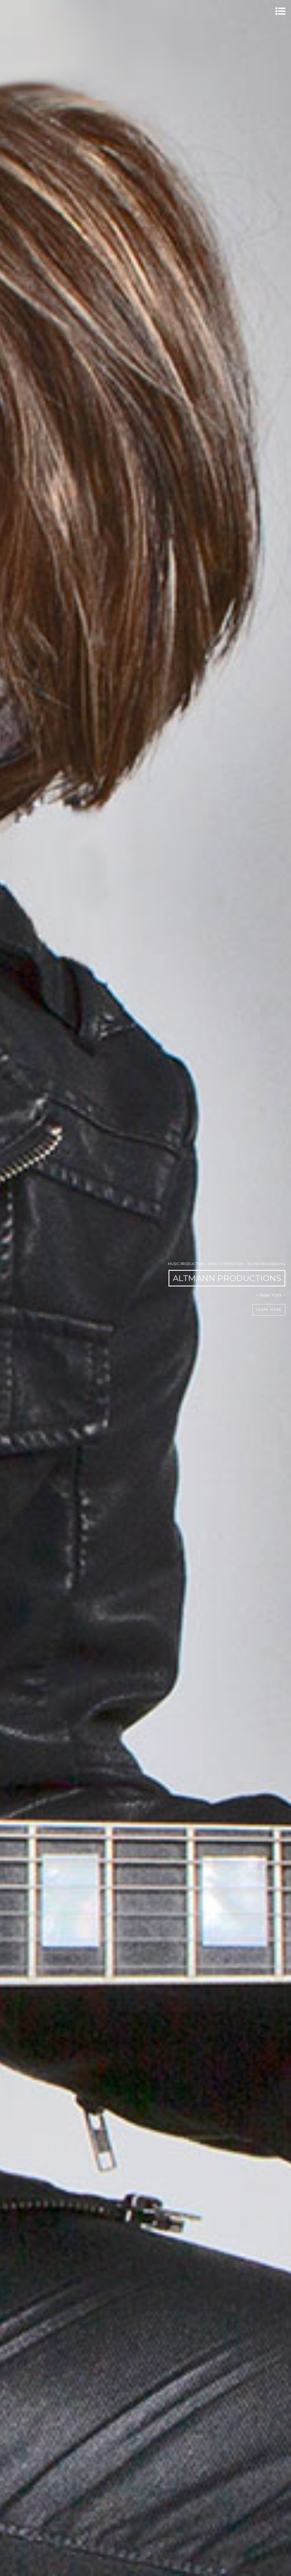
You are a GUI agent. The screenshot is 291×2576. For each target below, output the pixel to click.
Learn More (269, 1309)
